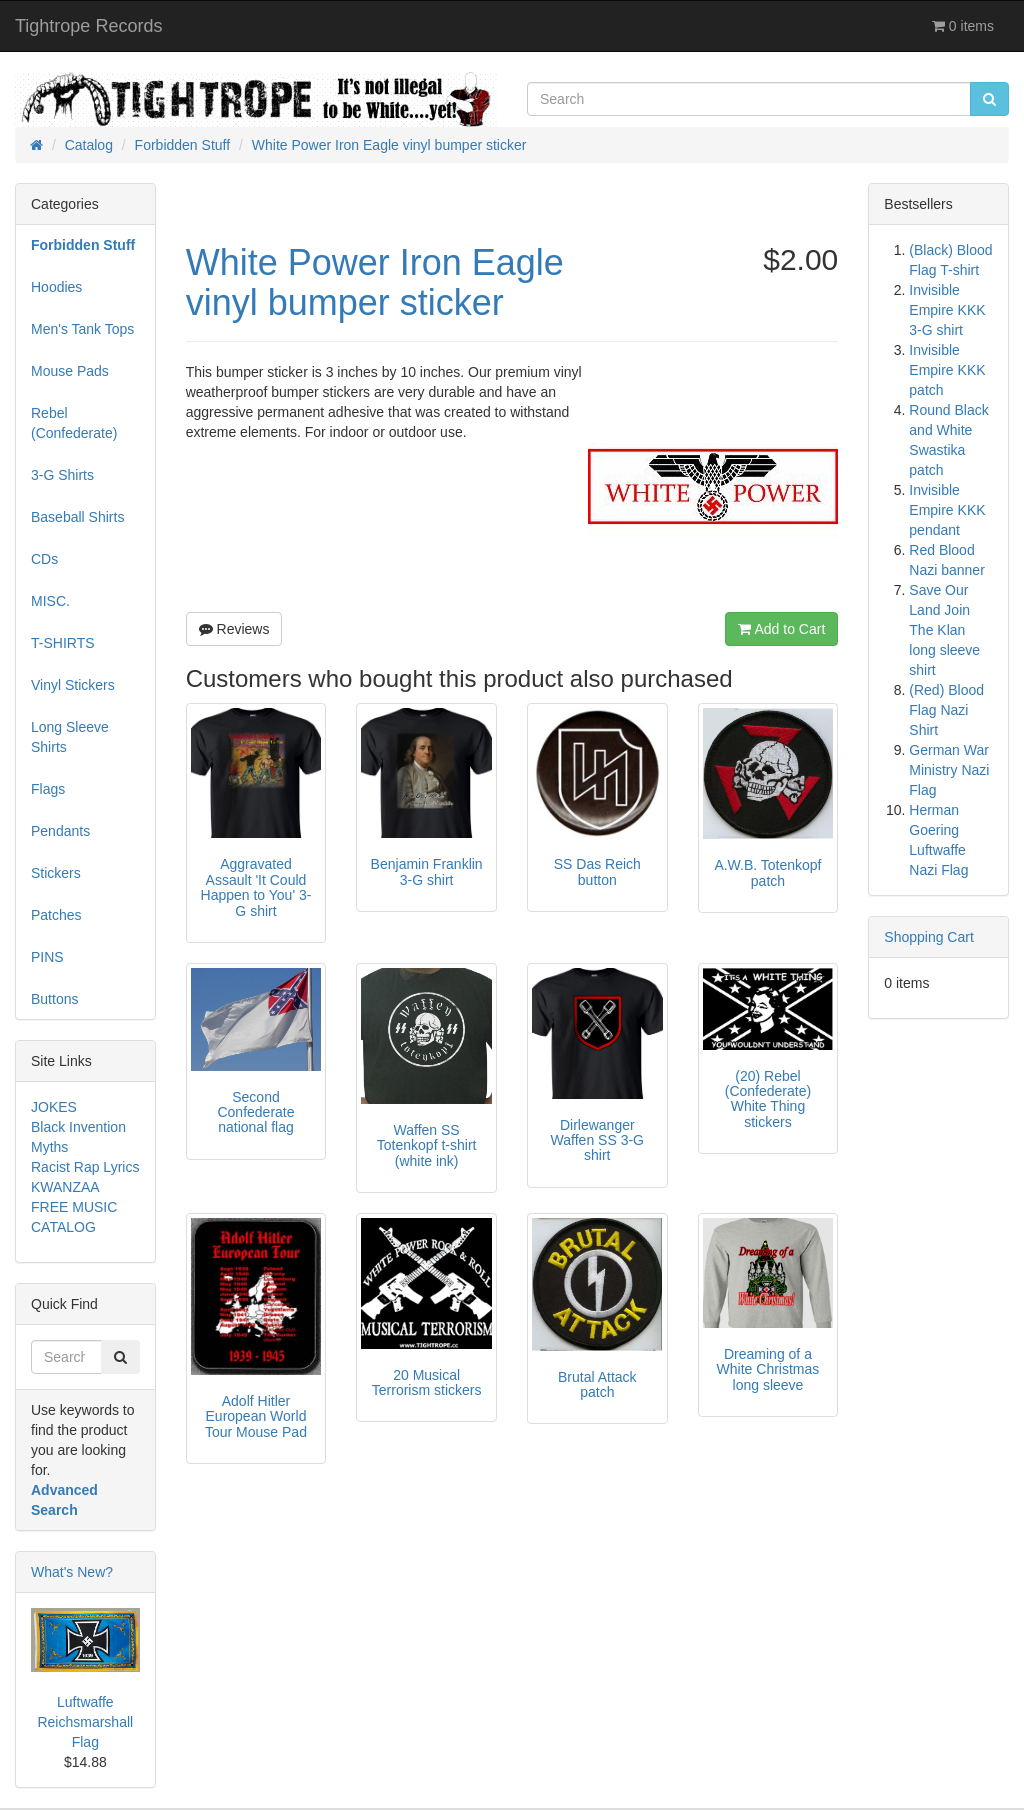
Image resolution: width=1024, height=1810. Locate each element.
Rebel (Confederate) (74, 423)
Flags (48, 789)
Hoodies (56, 287)
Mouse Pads (70, 371)
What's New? (72, 1572)
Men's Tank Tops (82, 329)
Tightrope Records (88, 26)
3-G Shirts (62, 475)
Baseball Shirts (77, 517)
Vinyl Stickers (73, 685)
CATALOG (63, 1227)
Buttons (54, 999)
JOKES (54, 1107)
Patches (56, 915)
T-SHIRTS (63, 643)
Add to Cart (781, 629)
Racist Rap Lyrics (85, 1167)
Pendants (60, 831)
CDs (44, 559)
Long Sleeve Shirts (70, 737)
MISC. (50, 601)
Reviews (234, 629)
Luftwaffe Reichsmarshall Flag (85, 1722)
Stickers (56, 873)
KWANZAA (65, 1187)
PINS (47, 957)
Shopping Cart (929, 937)
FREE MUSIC (74, 1207)
